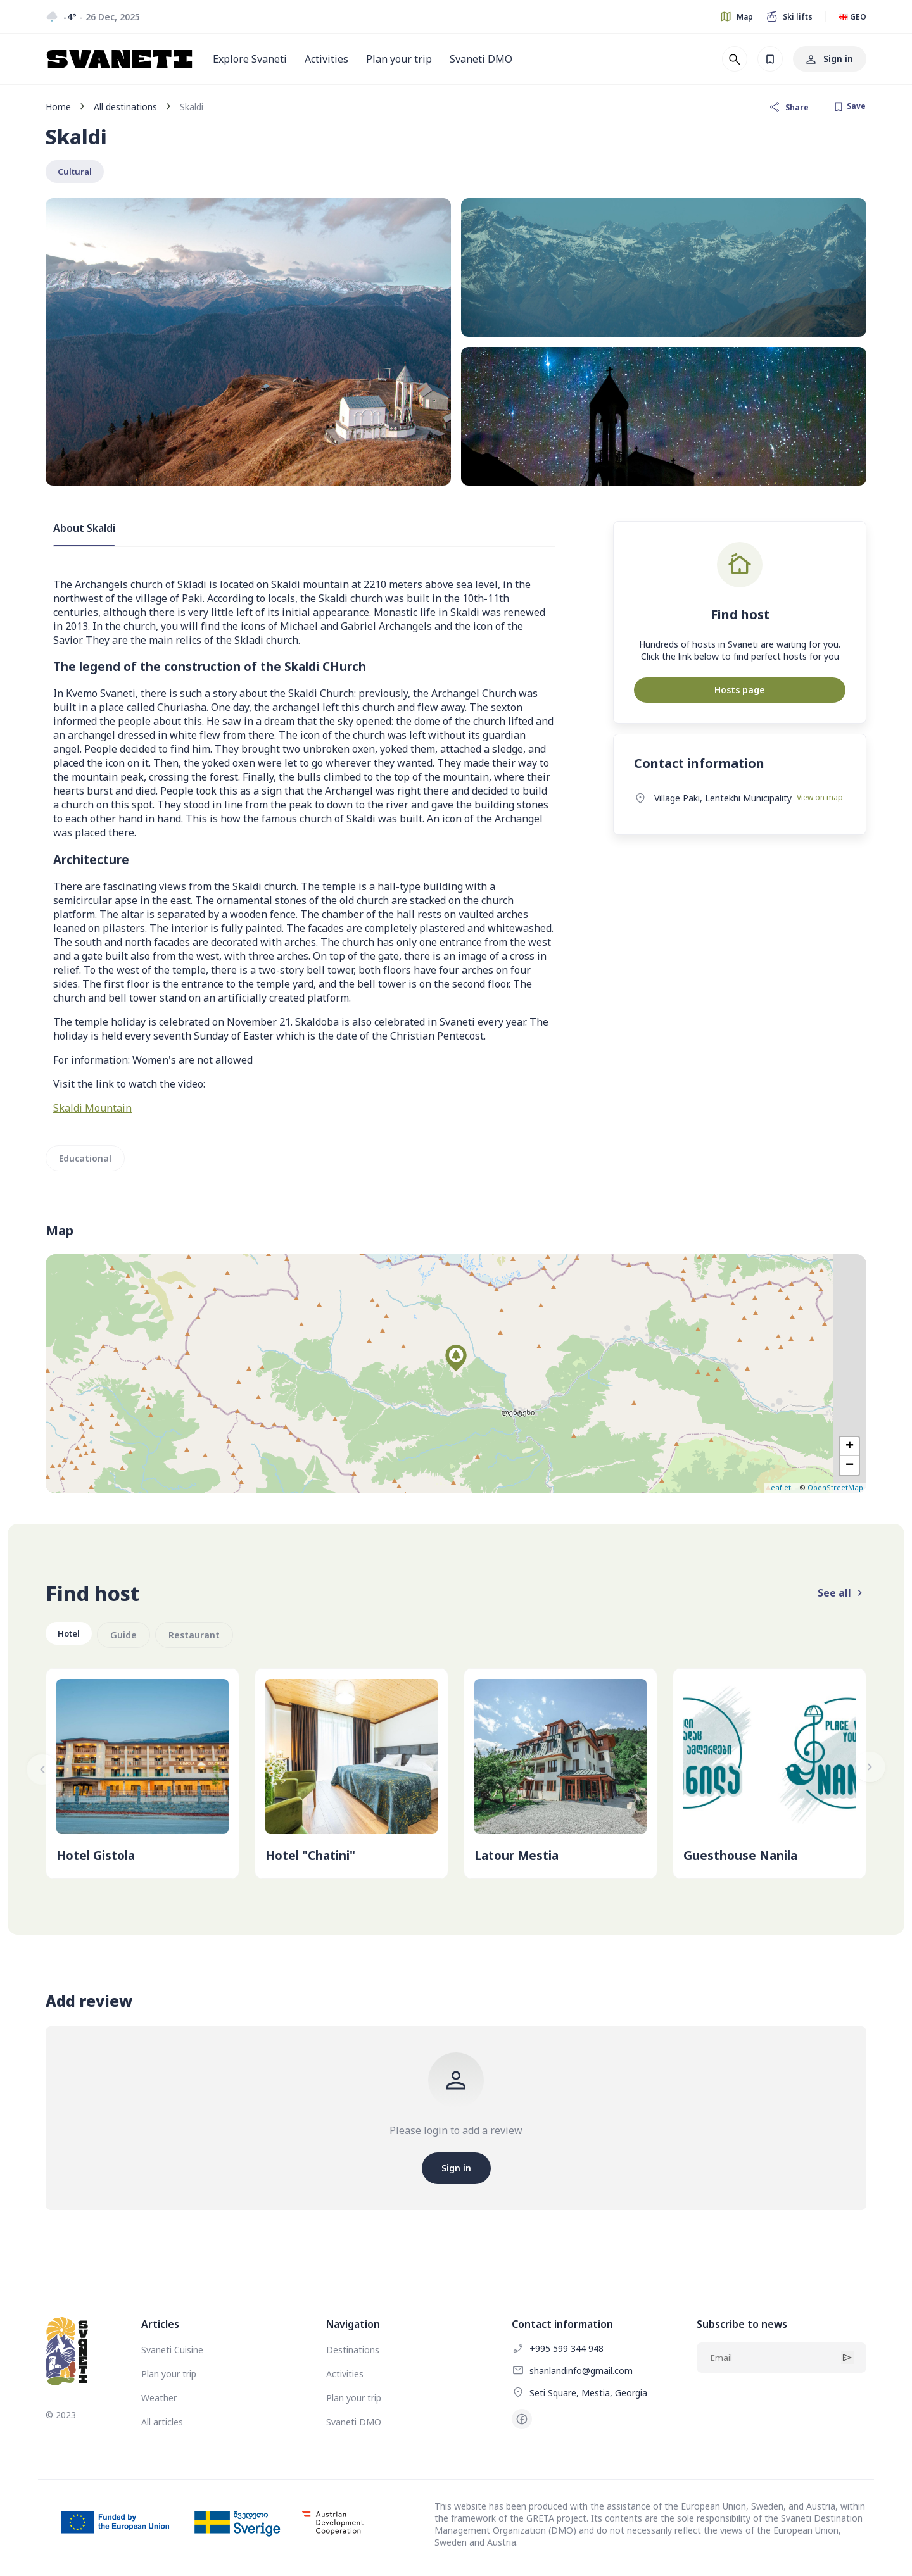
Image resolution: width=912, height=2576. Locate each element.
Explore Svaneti (250, 59)
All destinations (125, 107)
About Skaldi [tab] (84, 530)
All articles (162, 2424)
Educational (85, 1161)
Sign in (829, 59)
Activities (326, 59)
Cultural (77, 173)
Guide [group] (128, 1637)
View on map (820, 800)
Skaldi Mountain (92, 1110)
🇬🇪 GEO (852, 16)
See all (842, 1596)
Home (58, 107)
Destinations (352, 2352)
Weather (159, 2400)
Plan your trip (399, 59)
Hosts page (739, 692)
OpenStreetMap (835, 1490)
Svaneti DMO (481, 59)
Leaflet (779, 1490)
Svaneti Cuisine (172, 2352)
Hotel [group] (71, 1637)
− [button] (850, 1468)
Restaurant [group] (199, 1637)
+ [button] (850, 1449)
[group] (142, 1776)
